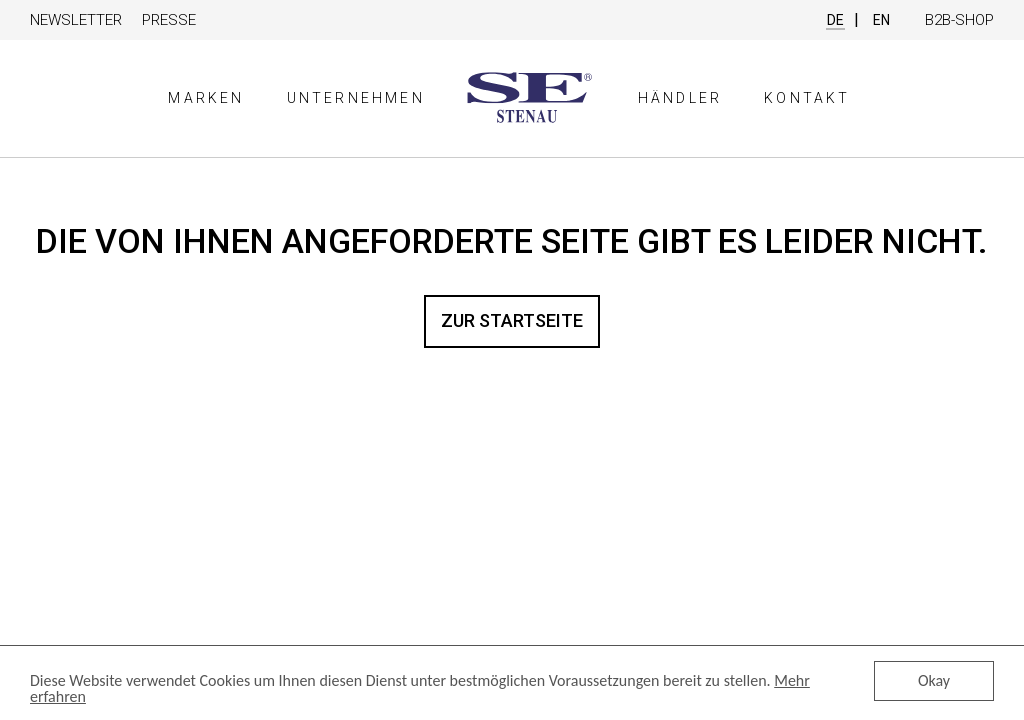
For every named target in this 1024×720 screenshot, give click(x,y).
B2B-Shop (959, 20)
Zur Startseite (512, 320)
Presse (169, 20)
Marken (206, 98)
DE (835, 20)
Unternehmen (356, 98)
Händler (680, 98)
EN (881, 20)
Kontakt (807, 98)
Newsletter (76, 20)
